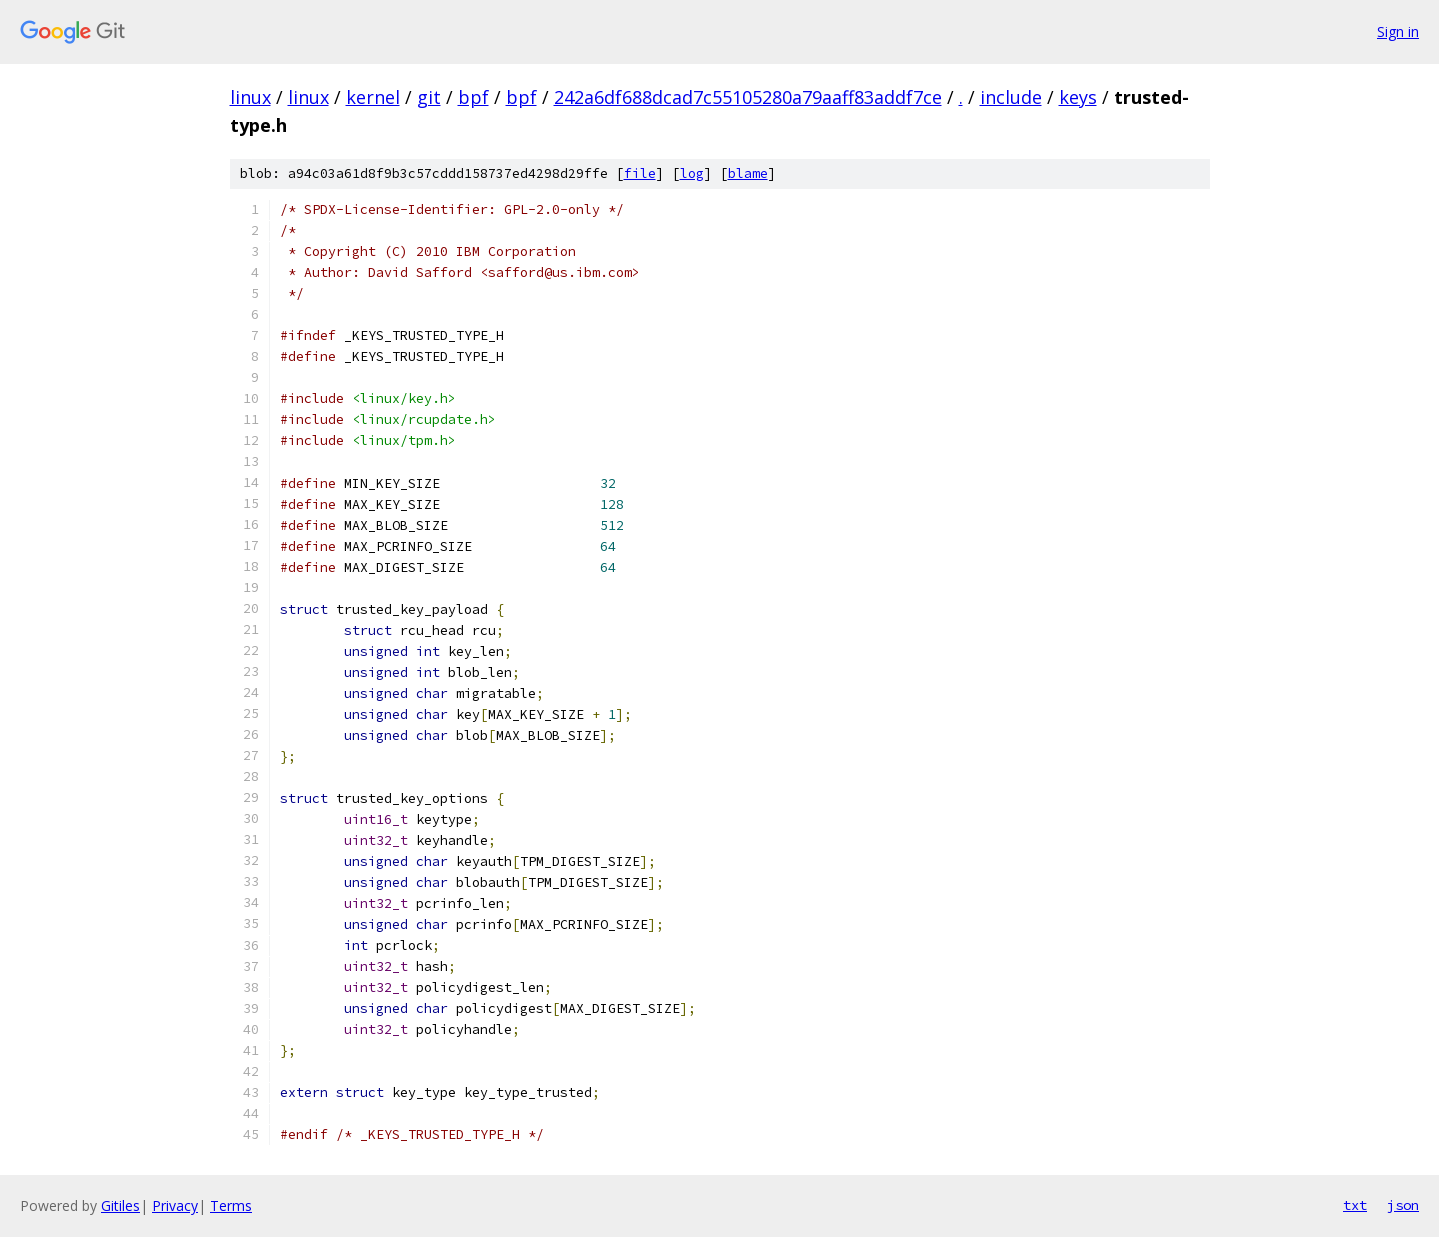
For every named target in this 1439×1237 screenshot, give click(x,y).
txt (1355, 1205)
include (1011, 97)
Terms (231, 1205)
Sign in (1398, 31)
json (1403, 1205)
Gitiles (120, 1205)
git (429, 97)
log (692, 173)
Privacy (175, 1205)
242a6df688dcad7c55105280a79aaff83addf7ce (748, 97)
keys (1078, 97)
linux (250, 97)
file (640, 173)
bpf (473, 97)
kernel (373, 97)
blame (748, 173)
